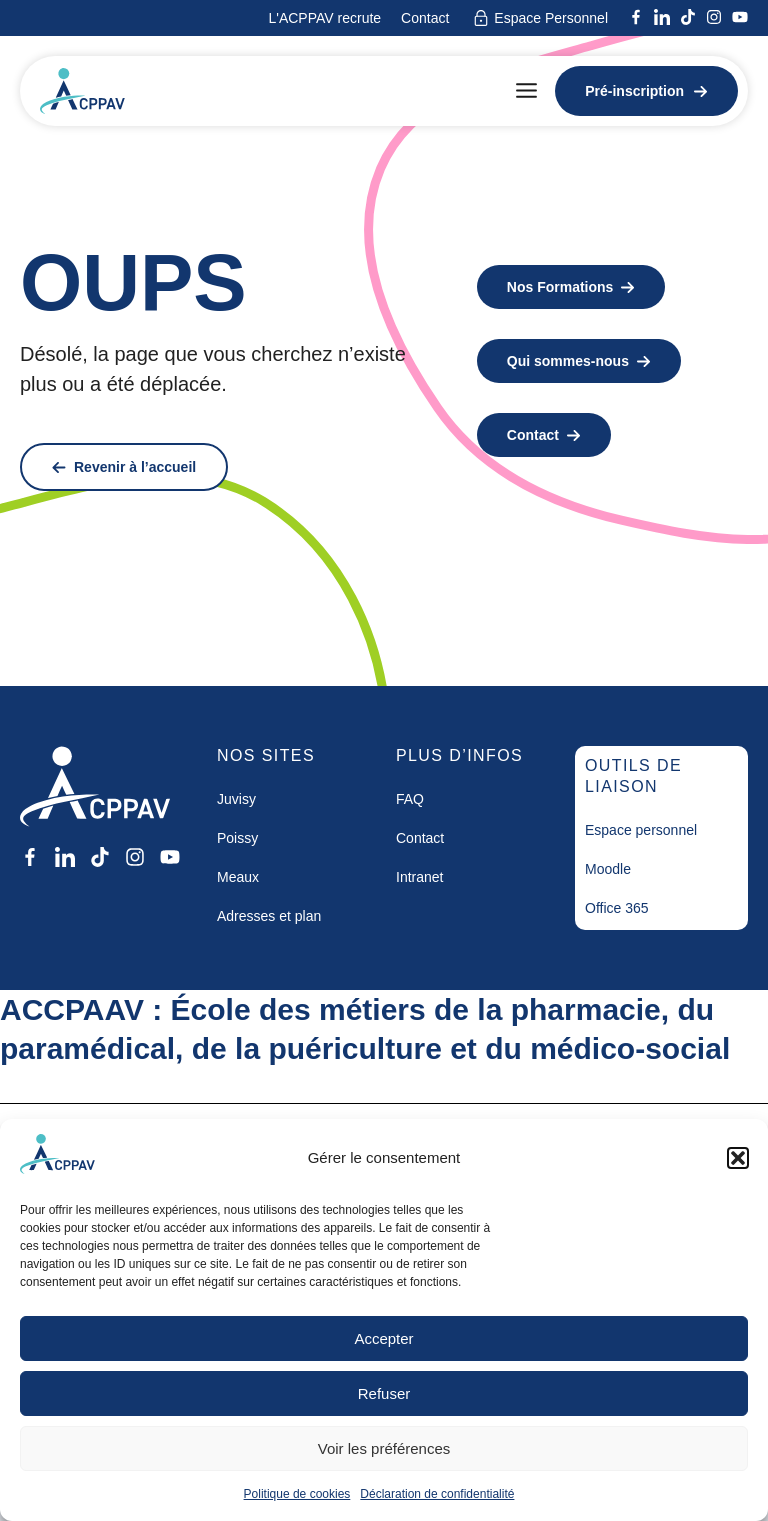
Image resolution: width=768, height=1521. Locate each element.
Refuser (384, 1393)
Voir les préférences (384, 1448)
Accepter (383, 1338)
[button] (738, 1158)
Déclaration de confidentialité (437, 1494)
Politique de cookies (297, 1494)
